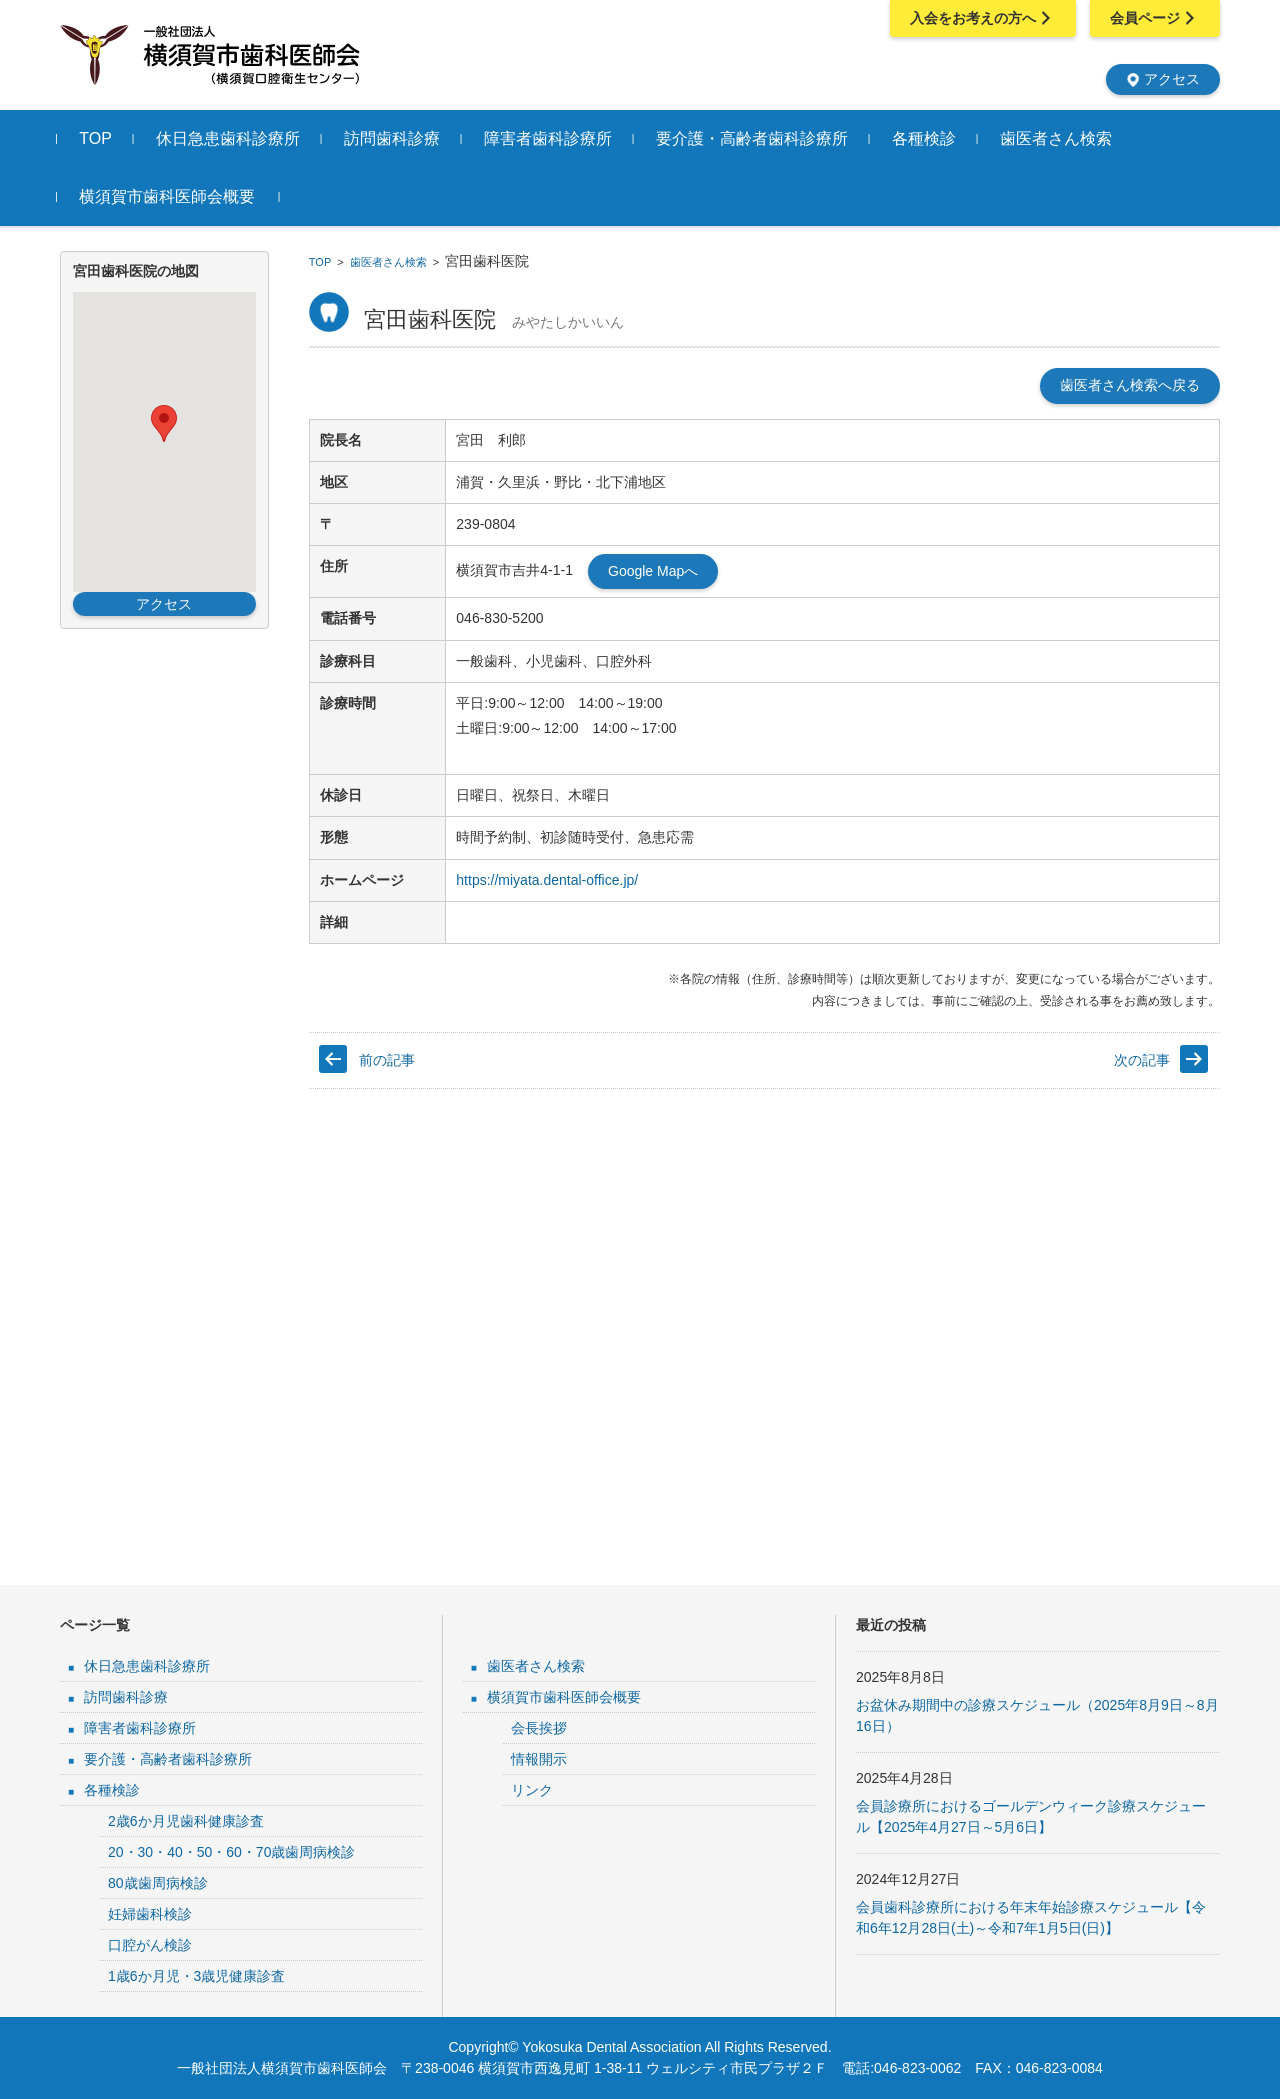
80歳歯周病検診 (158, 1883)
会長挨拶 (539, 1728)
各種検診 (927, 138)
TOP (98, 138)
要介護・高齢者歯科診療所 (755, 138)
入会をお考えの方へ (983, 18)
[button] (164, 423)
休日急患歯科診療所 (231, 138)
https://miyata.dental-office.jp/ (547, 880)
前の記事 (387, 1060)
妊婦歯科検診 (150, 1914)
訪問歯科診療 (395, 138)
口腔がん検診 (150, 1945)
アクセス (1163, 79)
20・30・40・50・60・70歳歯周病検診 (231, 1852)
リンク (532, 1790)
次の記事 (1142, 1060)
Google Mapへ (653, 571)
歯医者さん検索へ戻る (1130, 385)
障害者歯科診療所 (551, 138)
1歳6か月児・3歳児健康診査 (196, 1976)
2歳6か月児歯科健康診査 (186, 1821)
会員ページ (1155, 18)
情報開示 (539, 1759)
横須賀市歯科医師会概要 (170, 196)
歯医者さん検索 (1059, 138)
